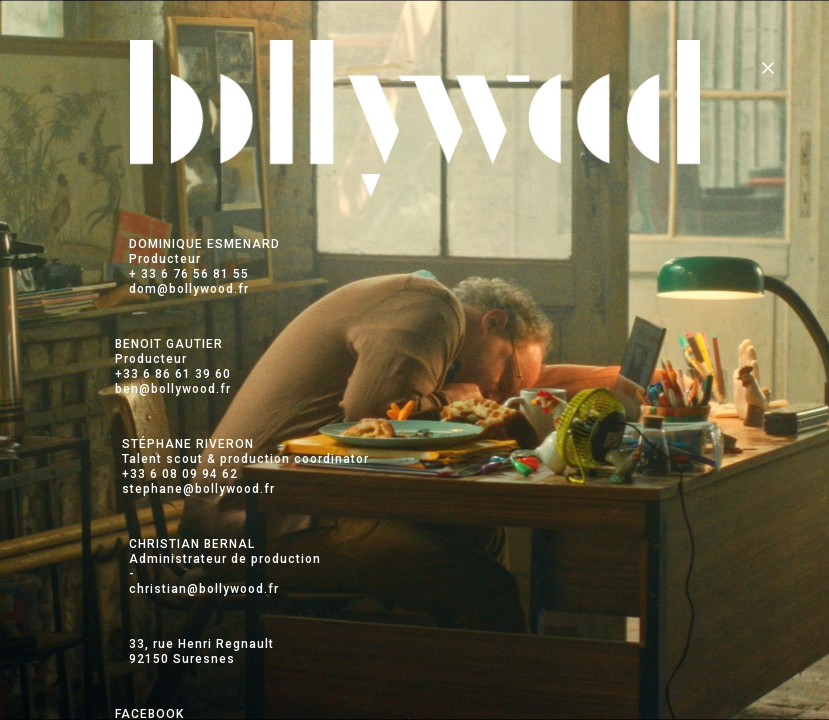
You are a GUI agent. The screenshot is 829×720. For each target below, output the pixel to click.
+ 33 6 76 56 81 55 (189, 274)
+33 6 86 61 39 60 (173, 374)
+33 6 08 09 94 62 (180, 474)
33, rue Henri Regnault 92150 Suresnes (201, 651)
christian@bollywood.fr (204, 589)
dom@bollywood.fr (189, 289)
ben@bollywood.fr (173, 389)
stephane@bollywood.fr (198, 489)
